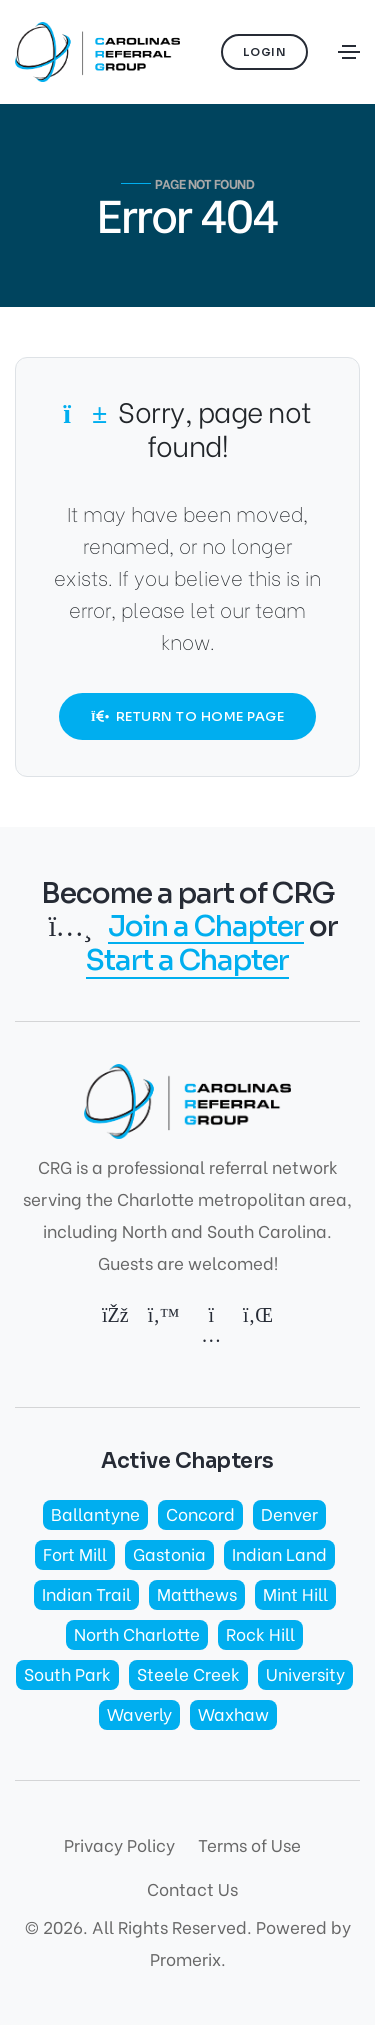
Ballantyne (95, 1513)
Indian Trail (86, 1593)
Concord (200, 1513)
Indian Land (279, 1553)
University (305, 1673)
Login (265, 52)
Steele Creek (188, 1673)
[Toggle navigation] (349, 52)
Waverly (139, 1713)
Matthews (197, 1593)
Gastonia (169, 1553)
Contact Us (192, 1888)
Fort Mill (75, 1553)
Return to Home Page (188, 716)
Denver (289, 1513)
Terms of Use (249, 1844)
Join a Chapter (206, 927)
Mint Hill (295, 1593)
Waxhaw (233, 1713)
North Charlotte (137, 1633)
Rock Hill (260, 1633)
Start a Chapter (187, 961)
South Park (67, 1673)
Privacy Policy (119, 1844)
